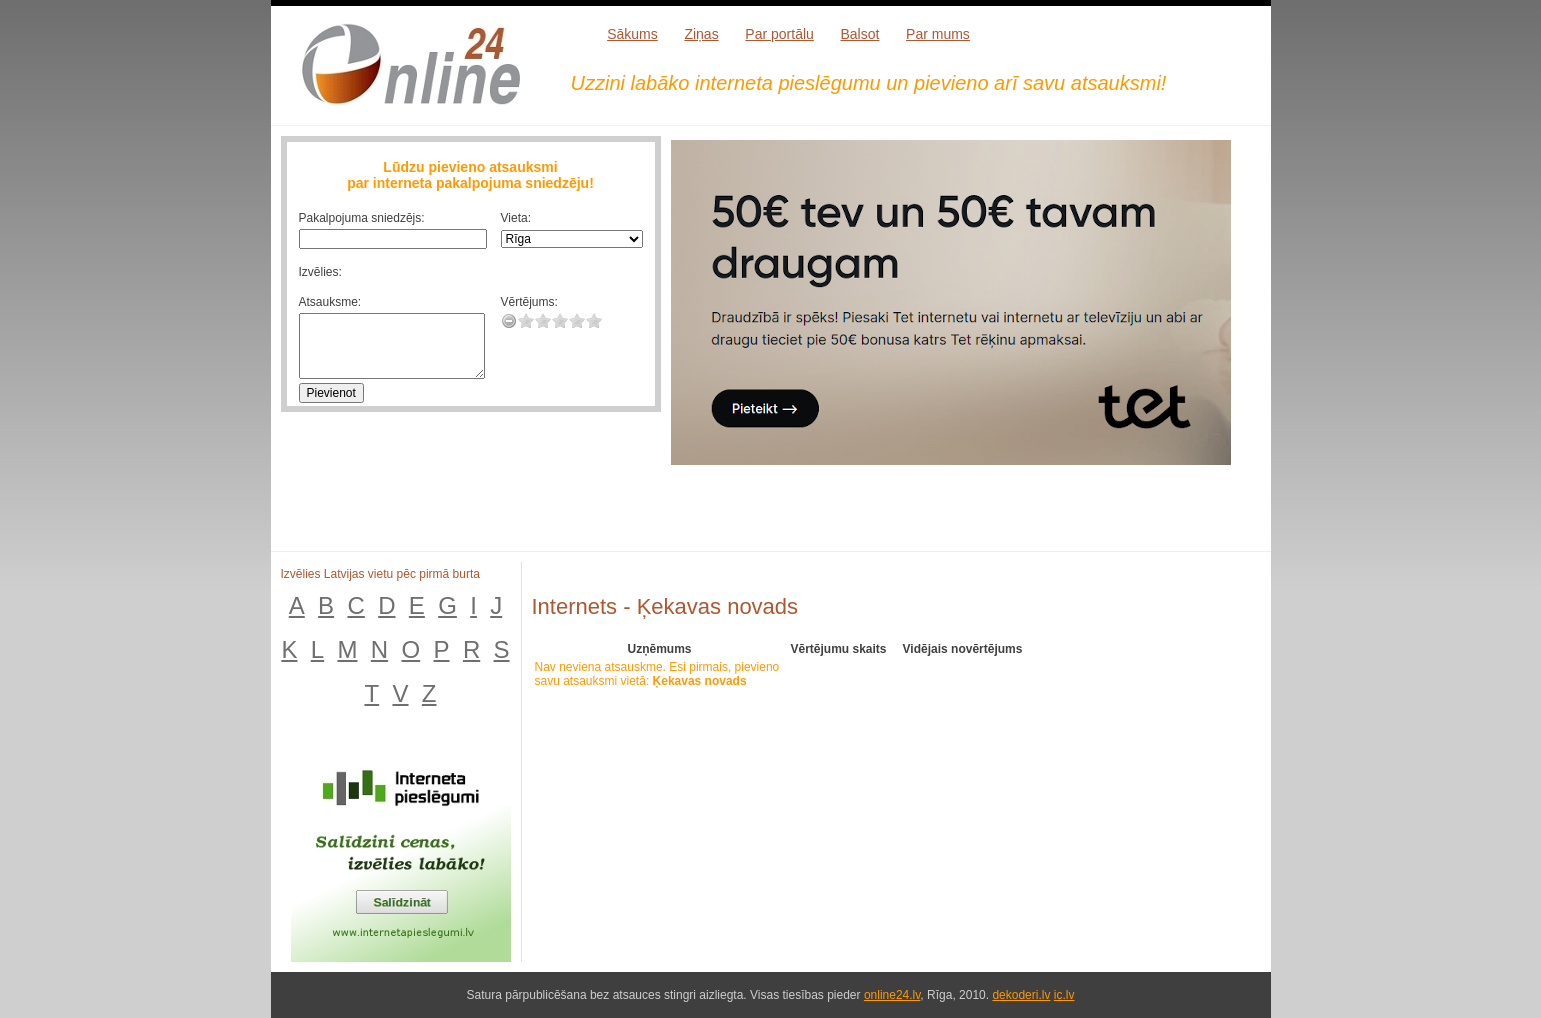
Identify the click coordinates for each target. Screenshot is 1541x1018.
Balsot (859, 34)
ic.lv (1064, 995)
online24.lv (892, 995)
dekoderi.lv (1021, 995)
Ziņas (701, 34)
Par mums (938, 34)
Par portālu (779, 34)
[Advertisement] (965, 521)
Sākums (632, 34)
